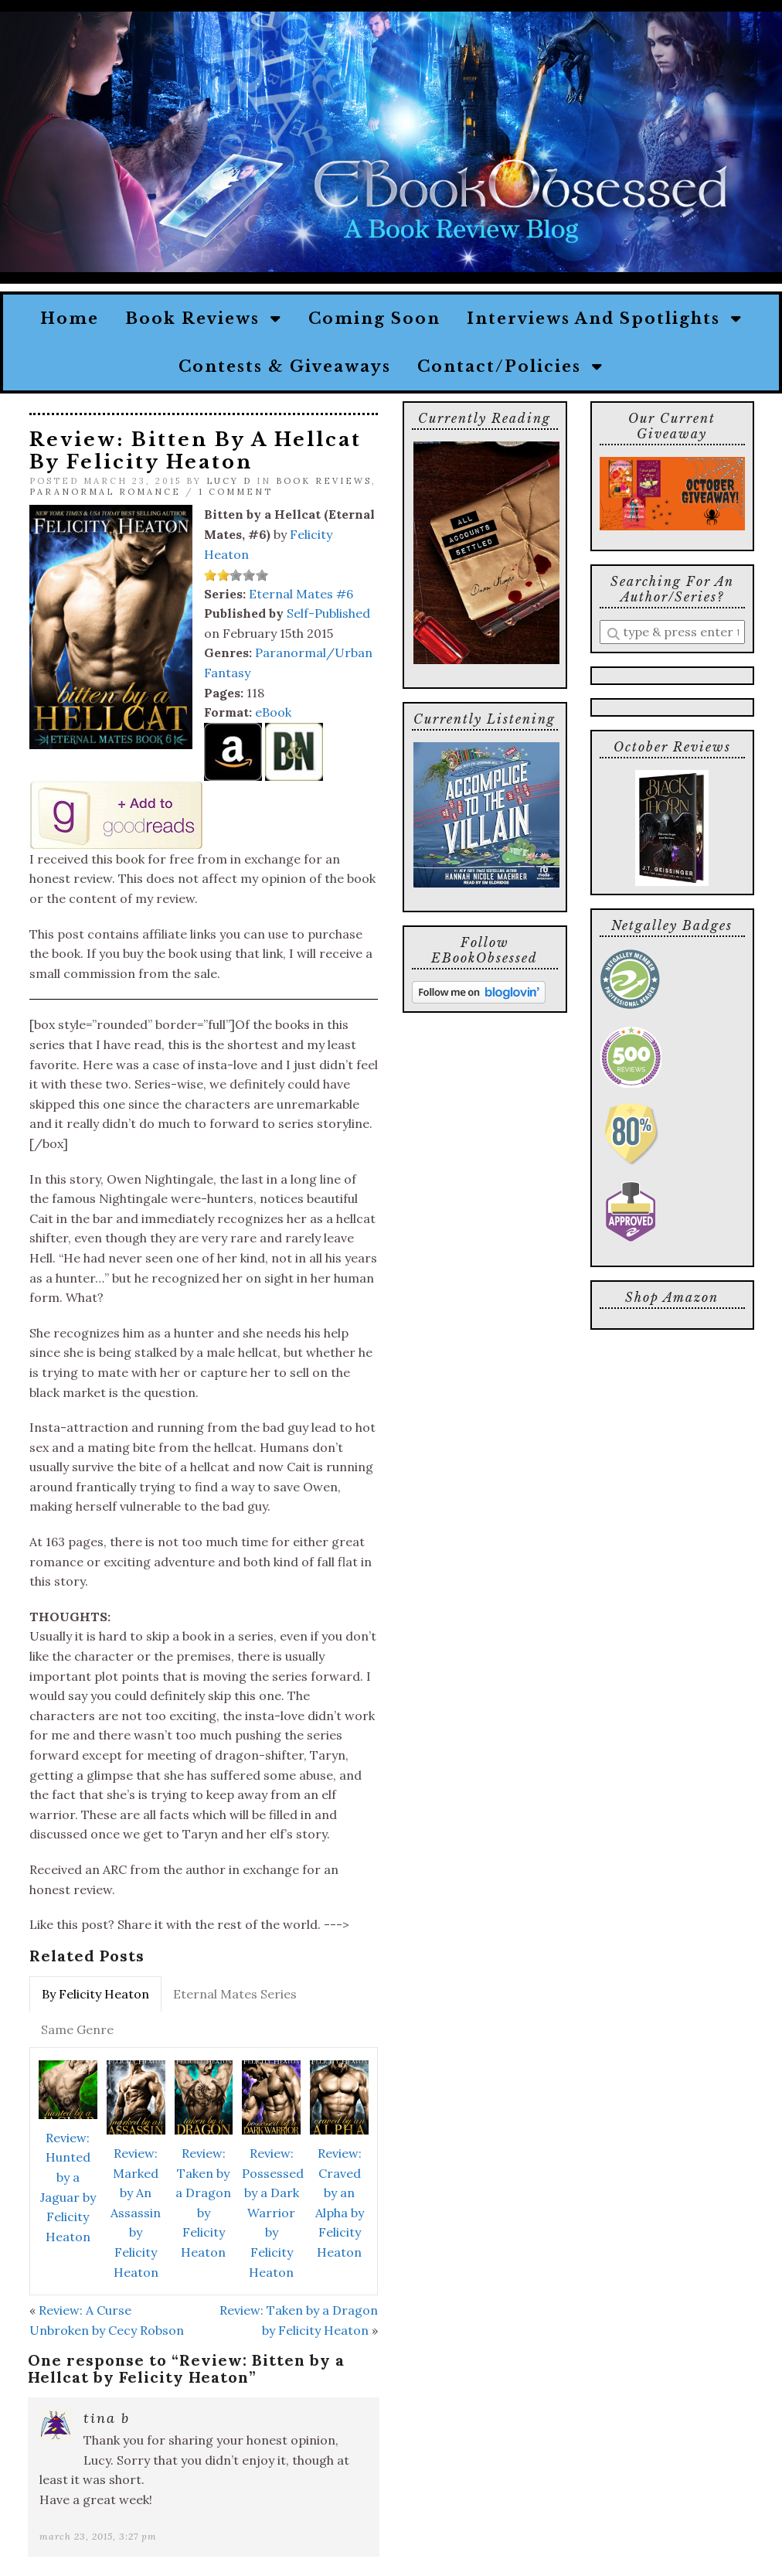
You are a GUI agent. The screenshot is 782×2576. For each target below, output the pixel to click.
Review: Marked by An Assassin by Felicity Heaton (135, 2212)
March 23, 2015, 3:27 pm (98, 2536)
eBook (273, 712)
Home (69, 318)
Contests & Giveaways (284, 366)
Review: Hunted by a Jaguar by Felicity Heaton (68, 2187)
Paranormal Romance (105, 491)
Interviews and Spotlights (605, 318)
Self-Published (328, 613)
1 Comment (236, 491)
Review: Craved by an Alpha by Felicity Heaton (339, 2202)
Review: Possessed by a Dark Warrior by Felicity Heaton (273, 2212)
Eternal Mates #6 (301, 593)
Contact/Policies (510, 366)
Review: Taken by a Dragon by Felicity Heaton (203, 2202)
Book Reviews (203, 318)
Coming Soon (374, 318)
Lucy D (229, 480)
